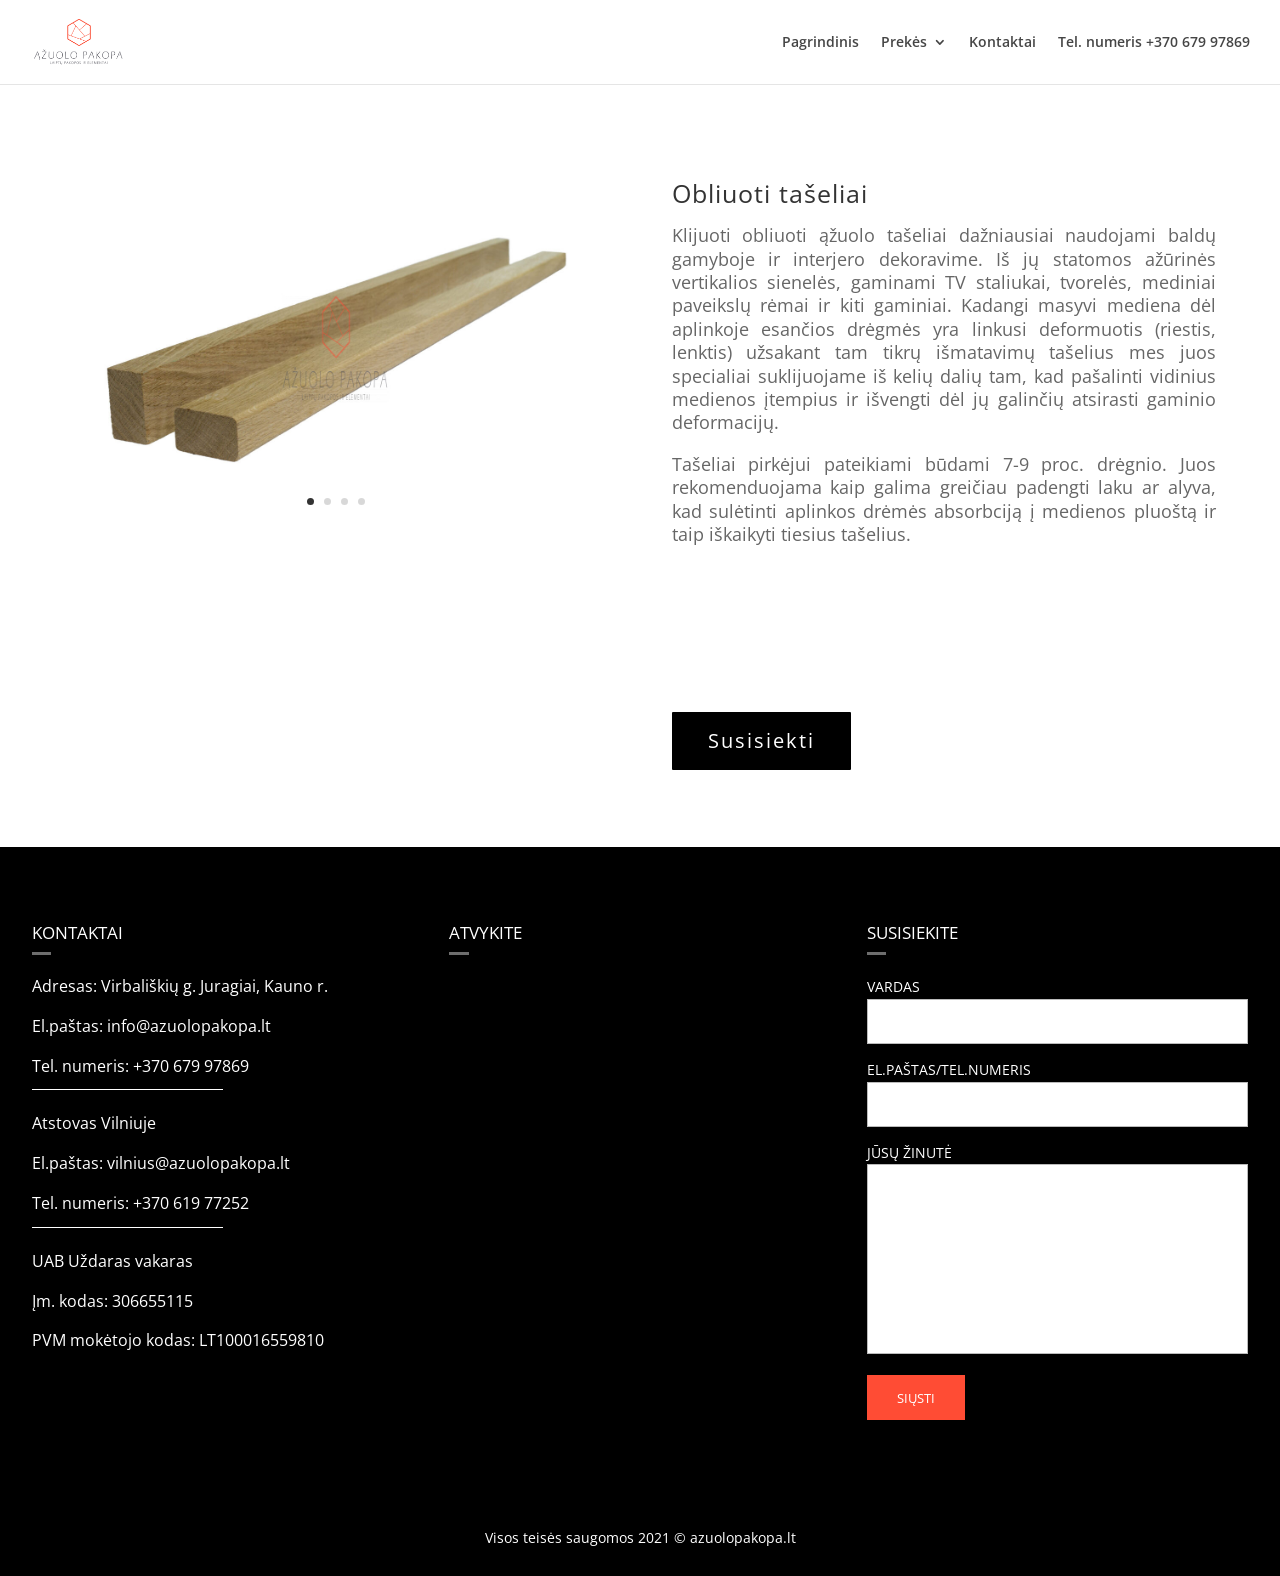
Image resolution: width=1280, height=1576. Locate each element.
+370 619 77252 (191, 1203)
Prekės (904, 43)
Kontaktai (1002, 43)
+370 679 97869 (191, 1066)
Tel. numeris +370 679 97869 (1154, 43)
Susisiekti (761, 740)
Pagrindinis (820, 43)
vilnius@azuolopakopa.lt (198, 1163)
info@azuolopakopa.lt (189, 1026)
